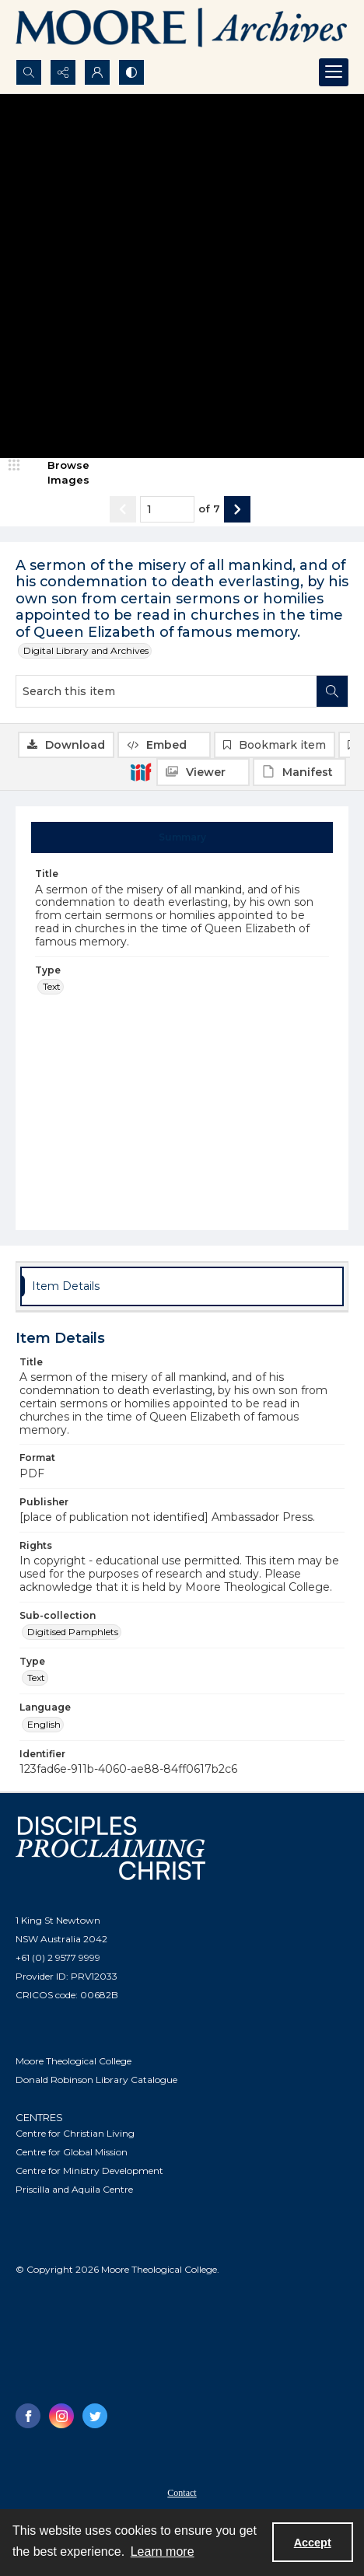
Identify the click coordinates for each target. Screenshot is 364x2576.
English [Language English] (44, 1724)
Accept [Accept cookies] (312, 2542)
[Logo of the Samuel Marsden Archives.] (182, 29)
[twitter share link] (94, 2415)
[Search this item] (166, 691)
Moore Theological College (73, 2061)
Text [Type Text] (52, 986)
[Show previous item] (123, 509)
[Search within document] (332, 691)
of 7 (209, 508)
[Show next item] (237, 509)
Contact (181, 2492)
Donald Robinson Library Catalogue (96, 2079)
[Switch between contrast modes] (131, 72)
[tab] (182, 837)
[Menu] (333, 72)
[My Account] (97, 72)
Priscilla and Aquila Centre (74, 2189)
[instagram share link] (61, 2415)
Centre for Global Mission (72, 2152)
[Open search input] (28, 72)
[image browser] (58, 473)
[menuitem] (182, 2492)
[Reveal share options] (63, 72)
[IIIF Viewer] (203, 772)
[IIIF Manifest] (299, 772)
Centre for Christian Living (75, 2133)
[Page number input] (167, 509)
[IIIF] (140, 771)
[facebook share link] (28, 2415)
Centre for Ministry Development (89, 2170)
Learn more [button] (162, 2551)
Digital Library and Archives (86, 650)
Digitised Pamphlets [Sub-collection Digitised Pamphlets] (72, 1632)
